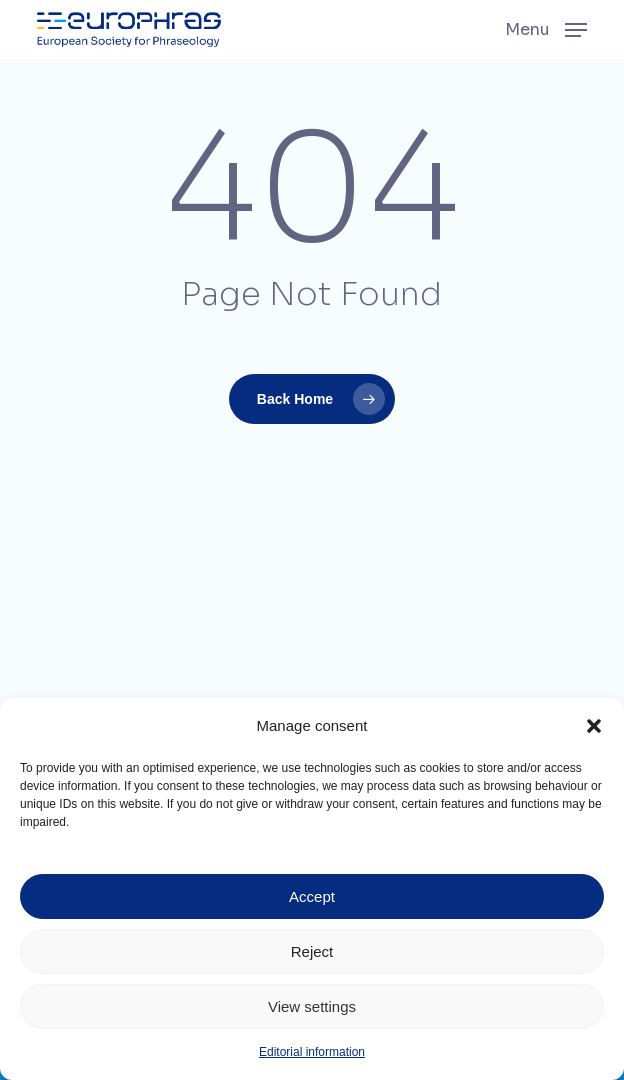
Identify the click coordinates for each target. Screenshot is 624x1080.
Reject (312, 951)
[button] (594, 726)
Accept (312, 896)
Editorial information (312, 1052)
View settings (312, 1006)
